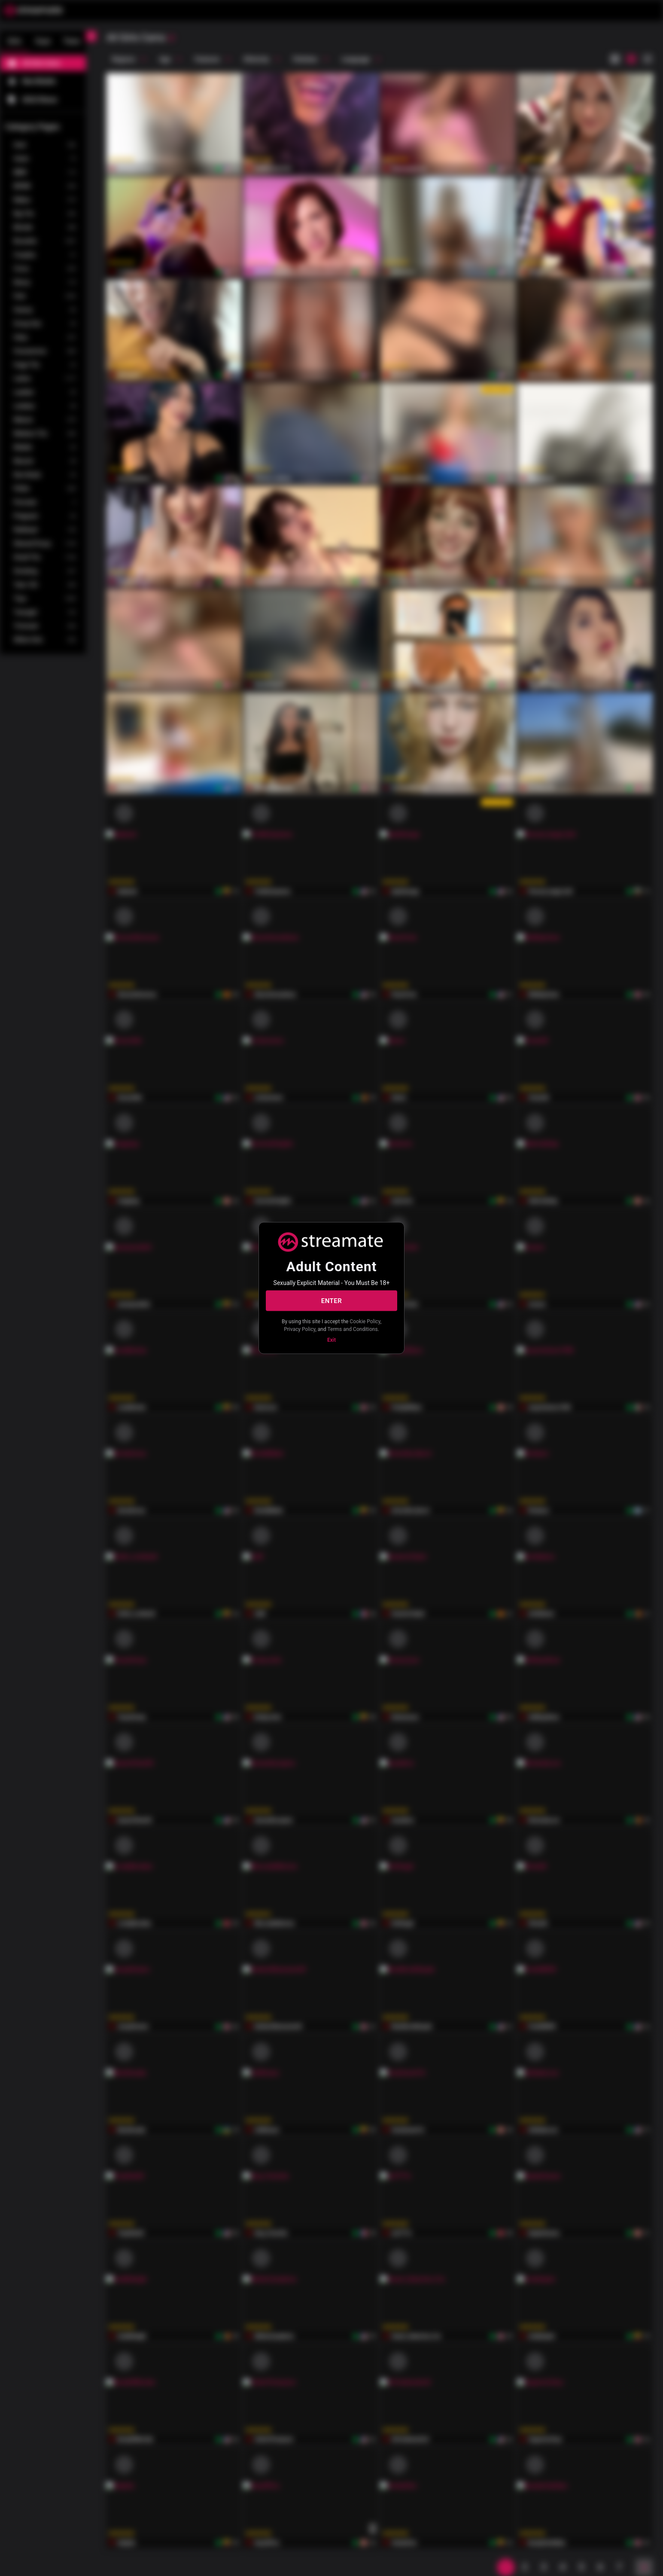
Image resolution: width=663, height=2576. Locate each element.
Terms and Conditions (353, 1329)
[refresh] (171, 38)
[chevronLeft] (91, 36)
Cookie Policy (365, 1322)
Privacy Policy (299, 1329)
